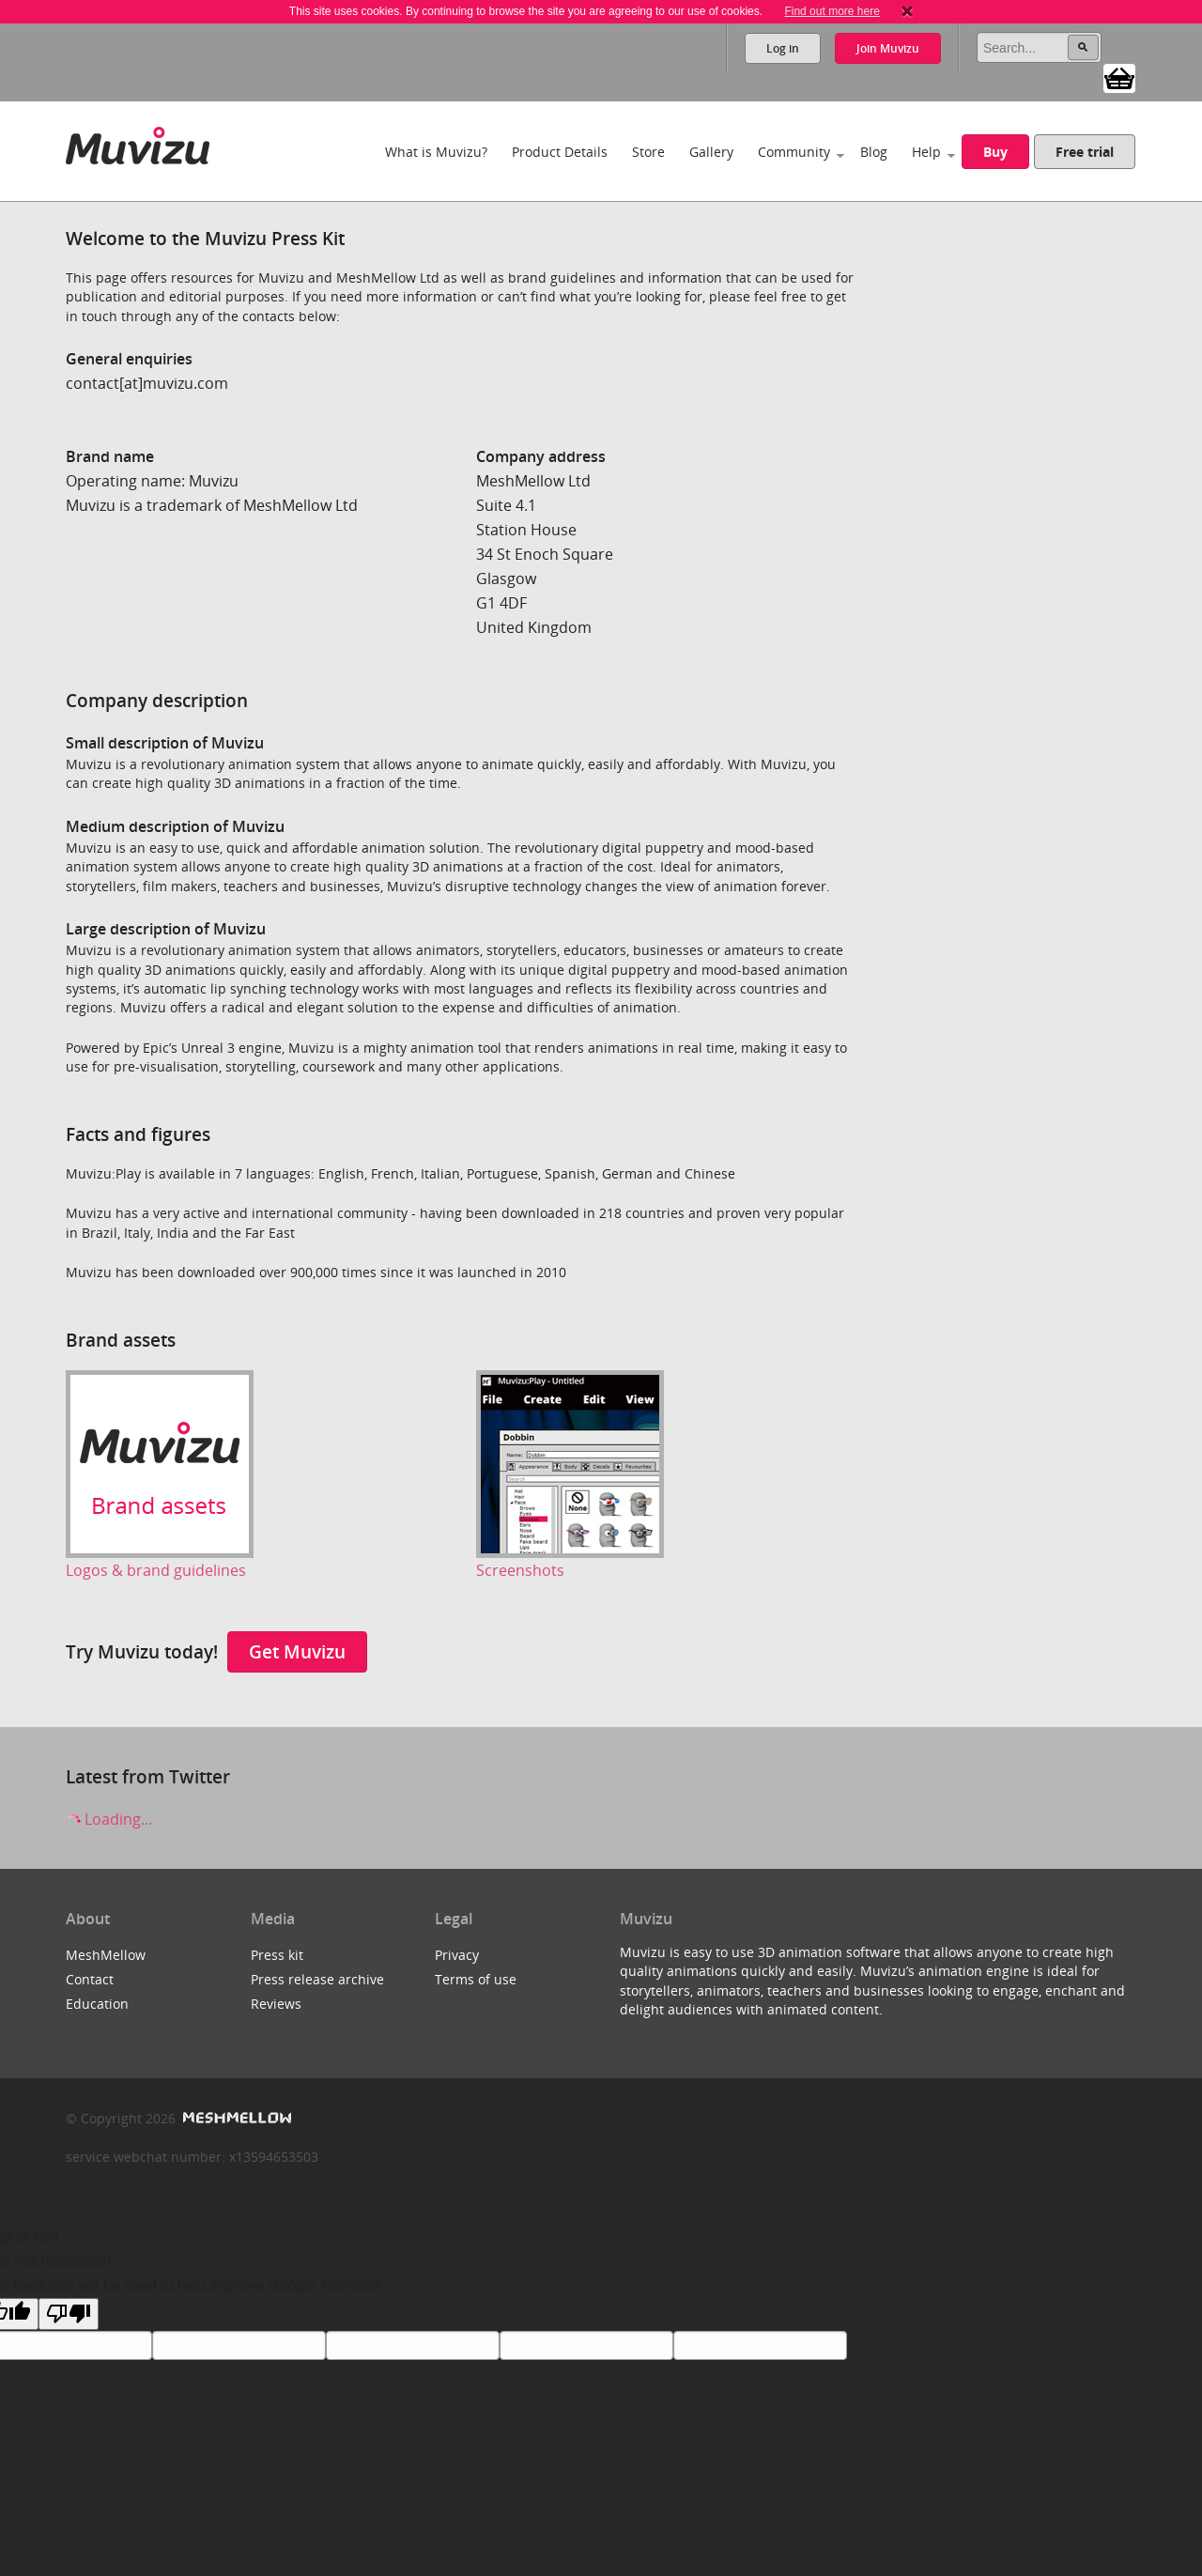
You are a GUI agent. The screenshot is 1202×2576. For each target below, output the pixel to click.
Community (794, 152)
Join (887, 48)
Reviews (276, 2004)
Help (926, 152)
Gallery (711, 152)
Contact (90, 1979)
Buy (995, 152)
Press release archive (317, 1979)
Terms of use (475, 1979)
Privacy (457, 1955)
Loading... (109, 1819)
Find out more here (831, 11)
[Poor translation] (69, 2314)
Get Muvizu (297, 1651)
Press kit (277, 1955)
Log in (782, 48)
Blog (873, 152)
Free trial (1085, 152)
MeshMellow (106, 1955)
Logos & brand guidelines (156, 1570)
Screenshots (520, 1570)
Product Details (560, 152)
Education (97, 2004)
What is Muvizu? (436, 152)
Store (648, 152)
